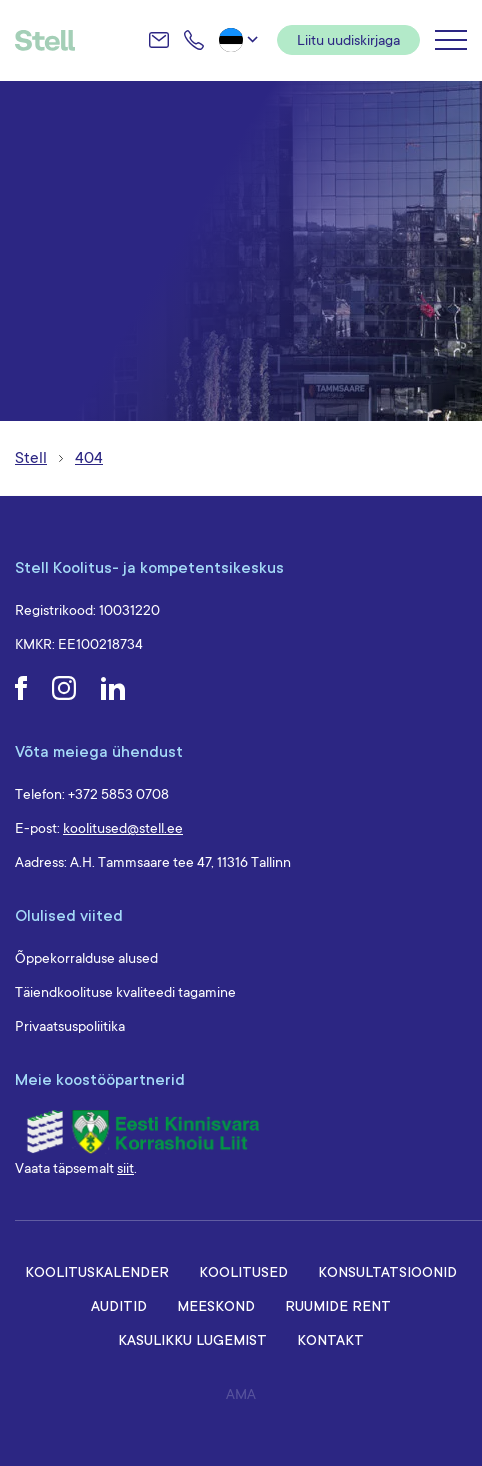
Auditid (119, 1305)
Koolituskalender (97, 1271)
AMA (241, 1394)
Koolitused (243, 1271)
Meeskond (216, 1305)
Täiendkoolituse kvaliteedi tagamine (125, 992)
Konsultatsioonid (387, 1271)
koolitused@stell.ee (123, 828)
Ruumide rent (338, 1305)
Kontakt (330, 1339)
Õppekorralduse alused (86, 958)
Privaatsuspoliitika (70, 1026)
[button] (240, 40)
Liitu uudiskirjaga (348, 40)
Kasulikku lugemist (192, 1339)
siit (125, 1168)
